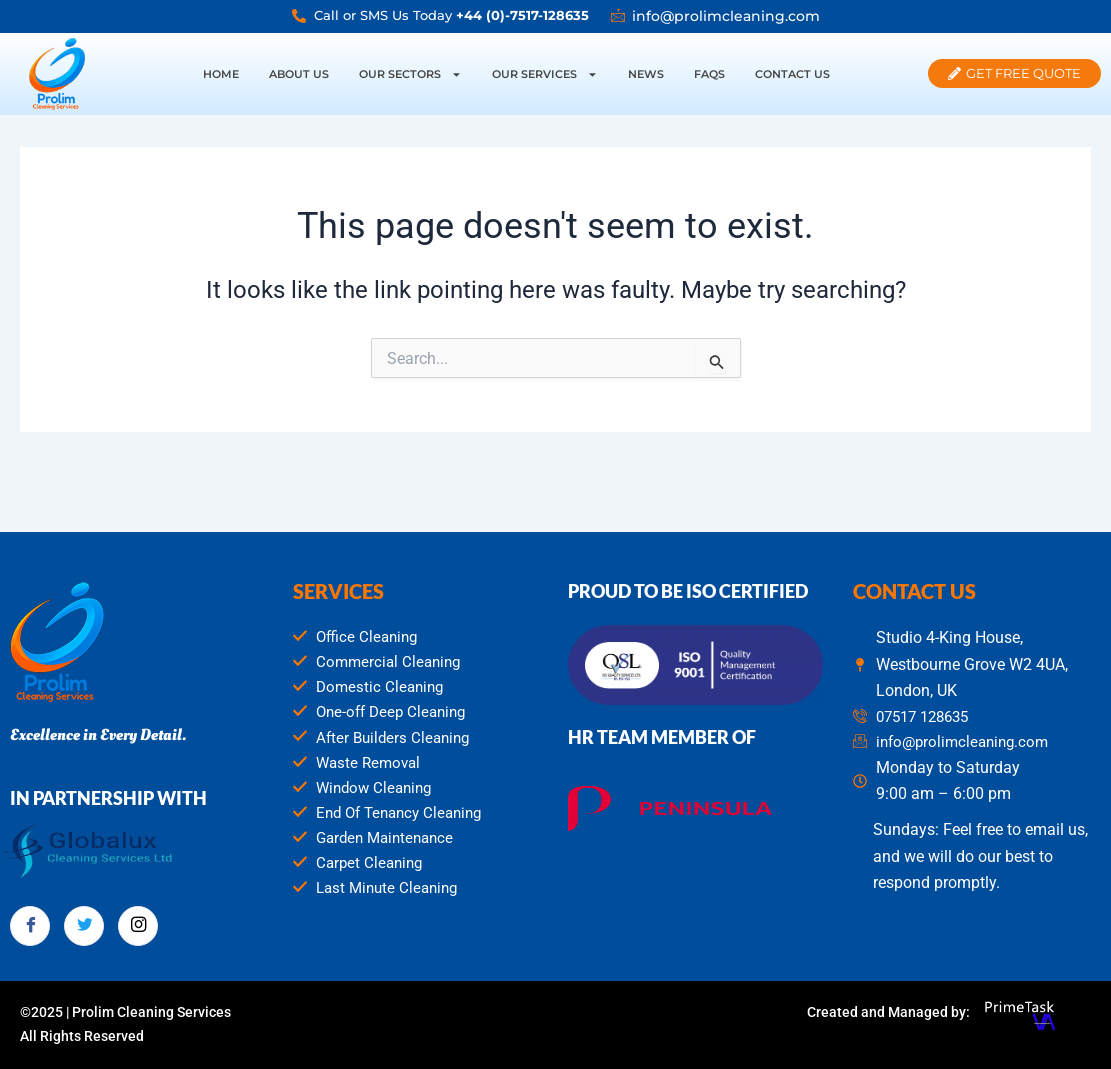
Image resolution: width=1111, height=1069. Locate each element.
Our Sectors (410, 74)
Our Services (545, 74)
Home (221, 74)
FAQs (709, 74)
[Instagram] (138, 922)
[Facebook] (30, 922)
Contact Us (792, 74)
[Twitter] (84, 922)
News (646, 74)
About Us (299, 74)
